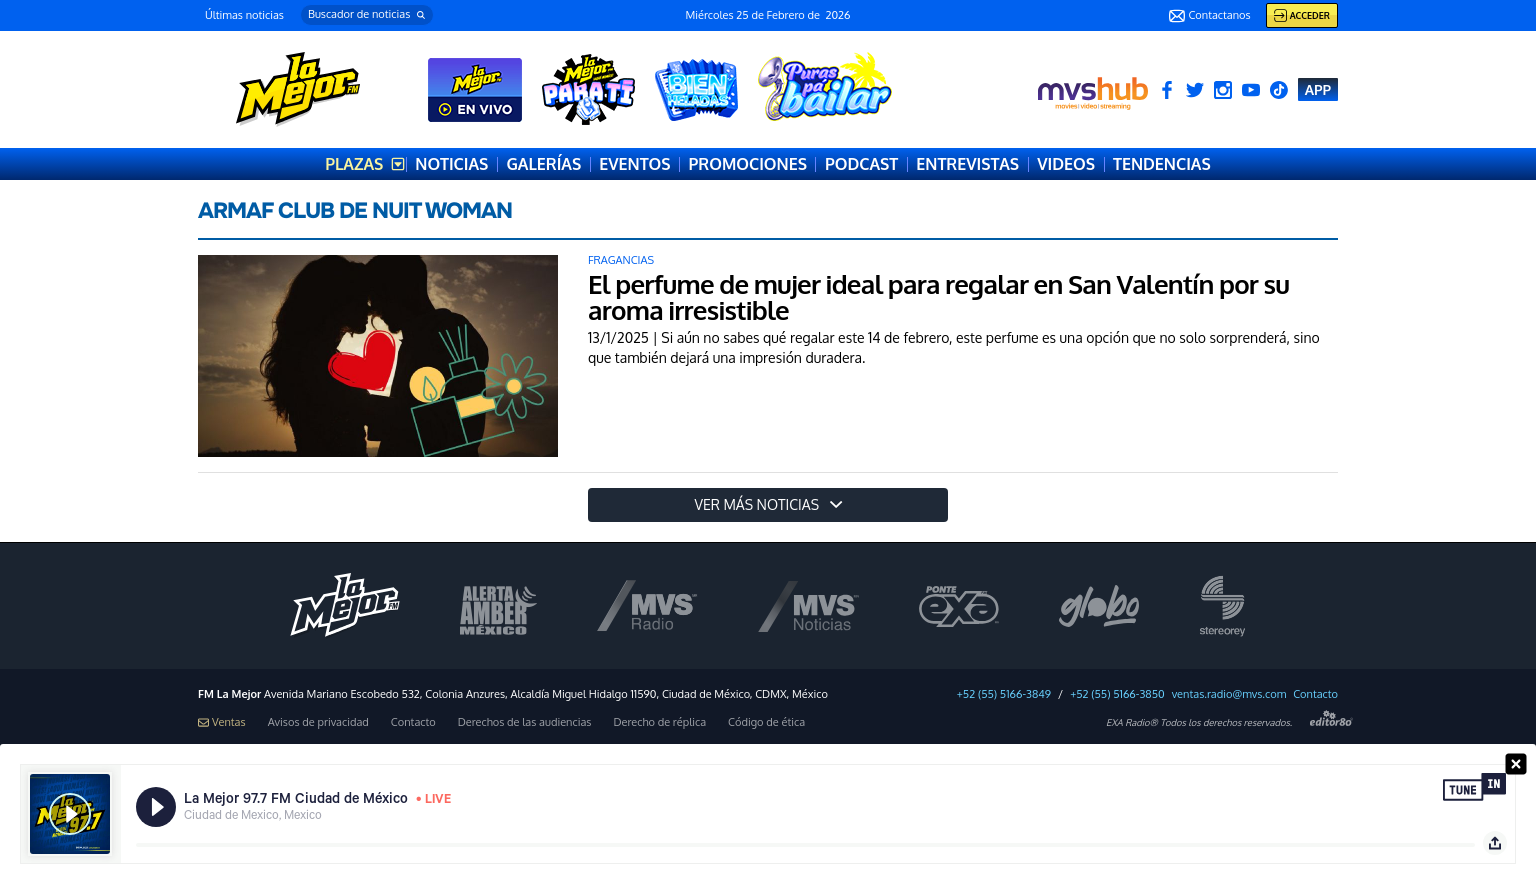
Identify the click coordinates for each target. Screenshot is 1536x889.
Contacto (1315, 694)
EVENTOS (634, 164)
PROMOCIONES (748, 164)
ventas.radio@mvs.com (1229, 694)
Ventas (222, 722)
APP (1318, 89)
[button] (367, 15)
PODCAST (861, 164)
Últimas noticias (244, 15)
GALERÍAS (543, 164)
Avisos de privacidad (318, 722)
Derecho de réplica (659, 722)
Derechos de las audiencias (525, 722)
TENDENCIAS (1162, 164)
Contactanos (1209, 16)
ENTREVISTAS (967, 164)
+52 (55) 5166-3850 (1117, 694)
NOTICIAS (451, 164)
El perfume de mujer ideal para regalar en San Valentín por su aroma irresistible (938, 296)
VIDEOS (1066, 164)
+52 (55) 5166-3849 (1004, 694)
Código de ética (766, 722)
